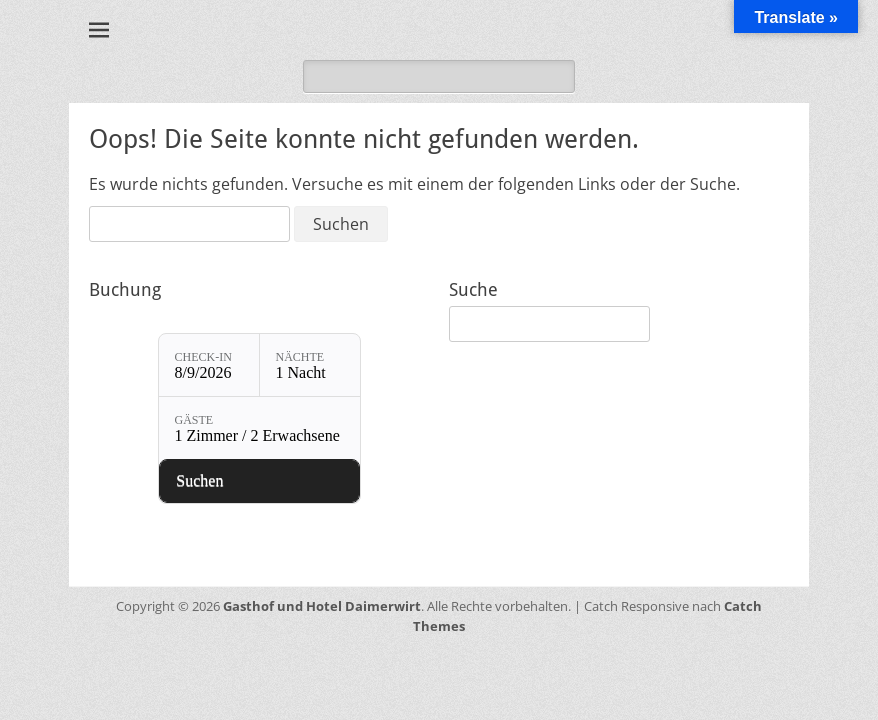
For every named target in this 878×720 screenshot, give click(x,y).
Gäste (194, 420)
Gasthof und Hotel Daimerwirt (322, 606)
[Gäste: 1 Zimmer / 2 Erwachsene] (259, 428)
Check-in (203, 357)
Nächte (300, 357)
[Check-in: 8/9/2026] (209, 365)
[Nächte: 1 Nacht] (310, 365)
